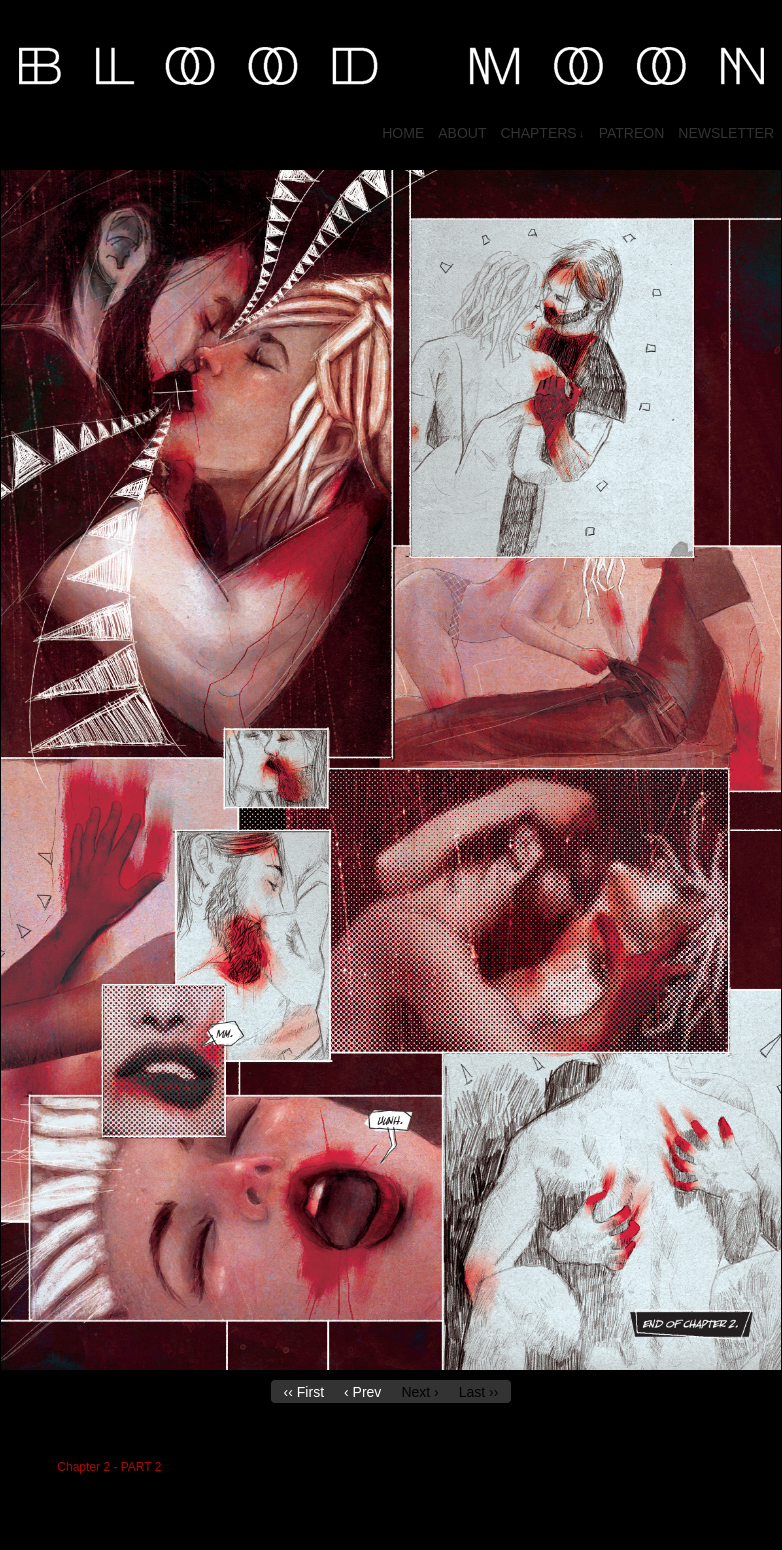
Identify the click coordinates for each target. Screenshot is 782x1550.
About (462, 133)
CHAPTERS (542, 133)
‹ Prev (362, 1392)
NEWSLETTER (726, 133)
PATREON (632, 133)
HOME (403, 133)
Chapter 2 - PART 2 (109, 1467)
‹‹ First (304, 1392)
